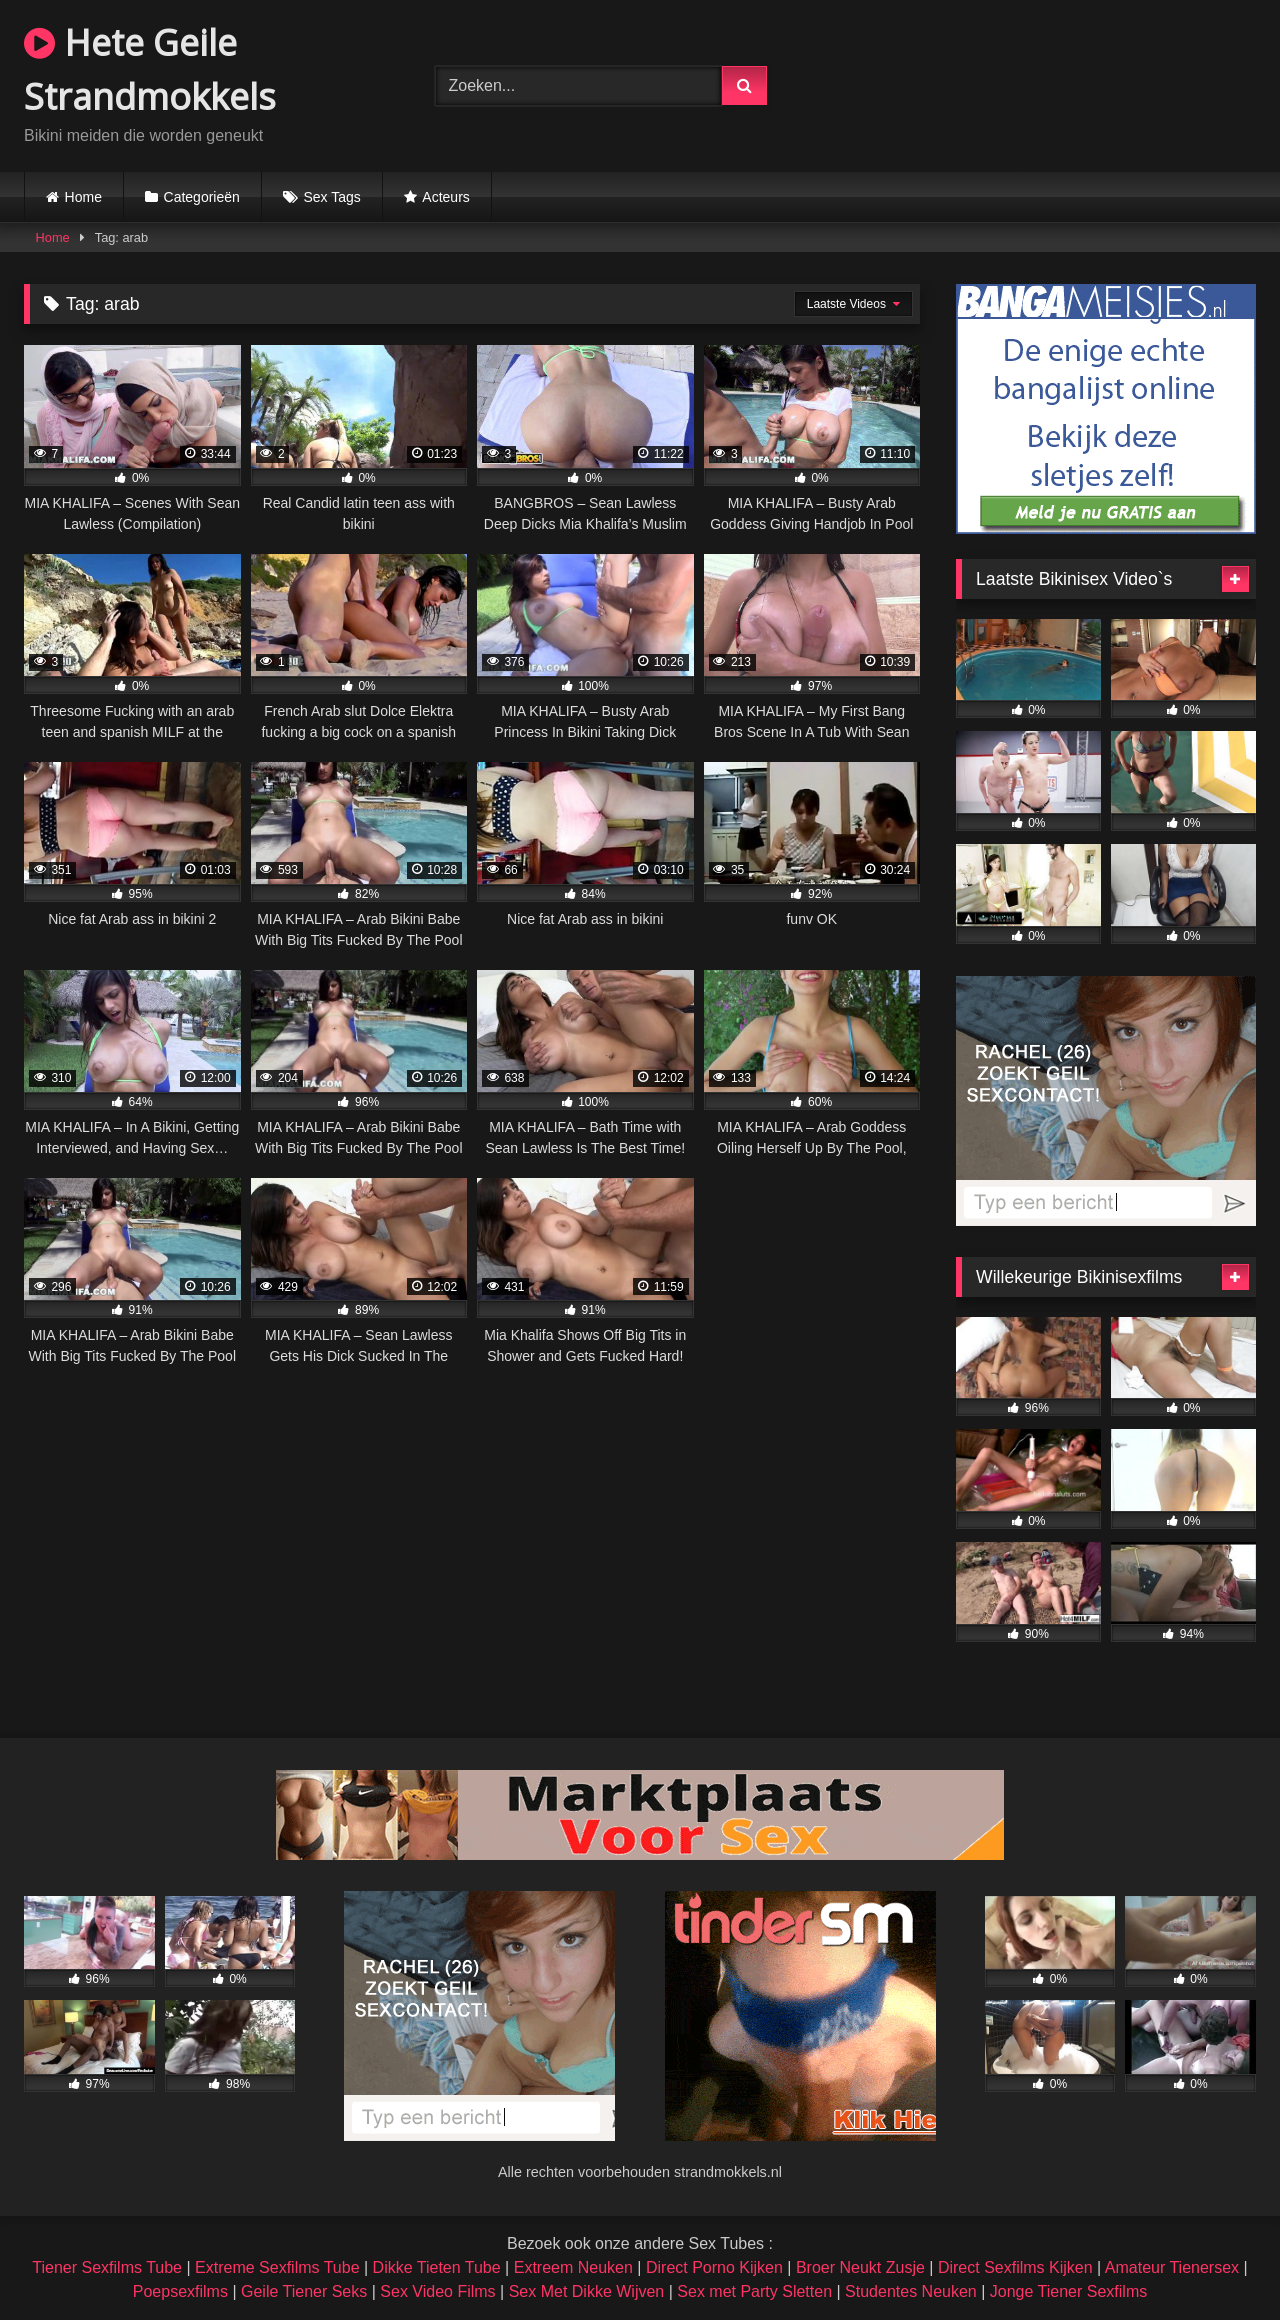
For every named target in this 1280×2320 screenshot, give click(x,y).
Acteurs (445, 197)
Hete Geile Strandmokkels (150, 69)
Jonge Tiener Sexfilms (1068, 2291)
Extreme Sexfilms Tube (277, 2267)
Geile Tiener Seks (304, 2291)
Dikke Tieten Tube (437, 2267)
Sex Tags (331, 197)
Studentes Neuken (911, 2291)
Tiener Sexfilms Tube (107, 2267)
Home (83, 197)
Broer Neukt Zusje (860, 2267)
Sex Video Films (437, 2291)
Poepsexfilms (180, 2291)
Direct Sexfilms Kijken (1015, 2267)
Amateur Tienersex (1172, 2267)
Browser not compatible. (1050, 83)
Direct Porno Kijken (714, 2267)
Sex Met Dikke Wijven (587, 2291)
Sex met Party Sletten (754, 2291)
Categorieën (202, 197)
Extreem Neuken (573, 2267)
